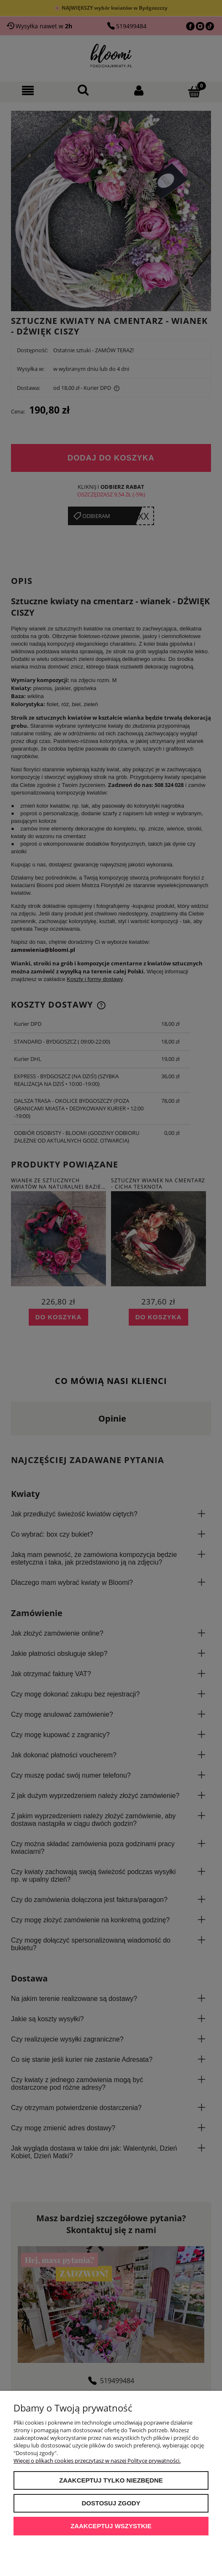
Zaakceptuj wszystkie (111, 2525)
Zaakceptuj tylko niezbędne (111, 2480)
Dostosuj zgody (110, 2503)
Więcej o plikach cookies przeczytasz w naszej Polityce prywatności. (97, 2460)
